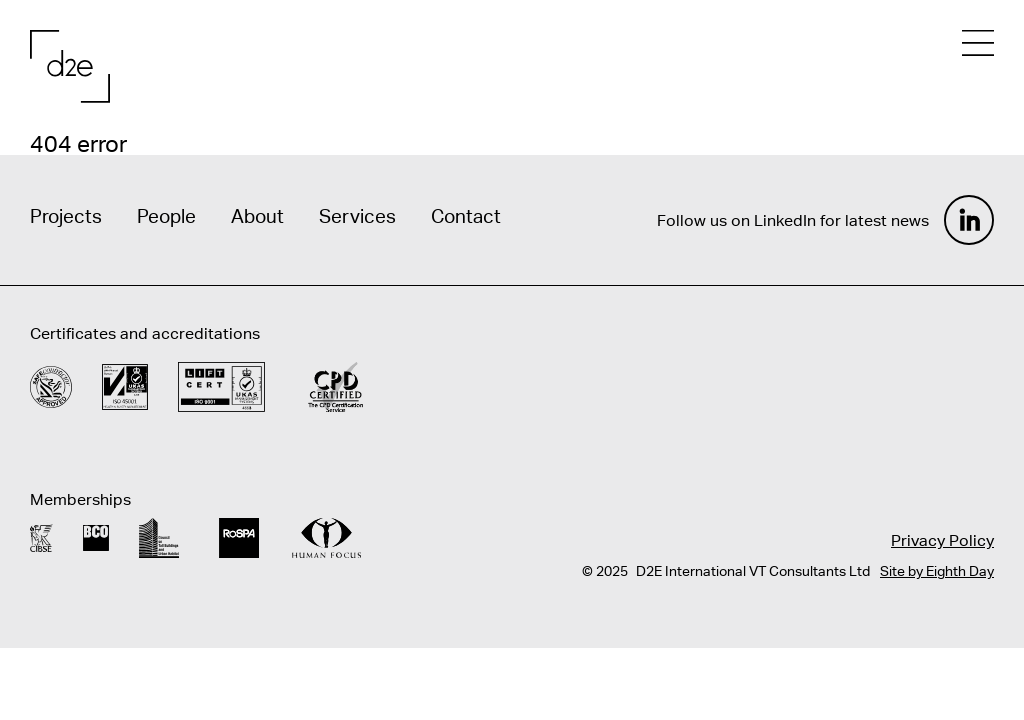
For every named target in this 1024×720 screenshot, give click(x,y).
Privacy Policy (942, 540)
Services (357, 216)
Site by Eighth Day (937, 571)
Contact (466, 216)
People (166, 216)
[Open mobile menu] (978, 43)
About (257, 216)
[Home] (70, 66)
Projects (66, 216)
